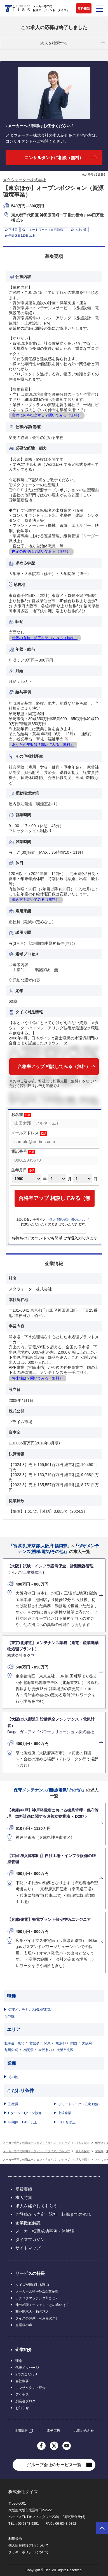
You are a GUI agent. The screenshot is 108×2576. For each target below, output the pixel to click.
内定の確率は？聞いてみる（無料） (41, 551)
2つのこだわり (26, 2374)
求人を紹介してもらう (36, 2205)
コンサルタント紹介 (30, 2388)
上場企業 (64, 2113)
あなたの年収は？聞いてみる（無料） (43, 745)
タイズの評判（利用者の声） (37, 2318)
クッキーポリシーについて (28, 2552)
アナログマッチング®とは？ (36, 2298)
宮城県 (34, 2043)
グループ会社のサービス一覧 (54, 2464)
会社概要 (22, 2381)
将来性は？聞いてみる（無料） (37, 1378)
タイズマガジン (30, 2239)
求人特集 (23, 2197)
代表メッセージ (27, 2368)
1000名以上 (67, 2122)
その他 (13, 2077)
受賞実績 (23, 2189)
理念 (18, 2361)
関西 (74, 2043)
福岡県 (29, 2050)
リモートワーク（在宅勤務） (80, 2104)
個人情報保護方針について (28, 2545)
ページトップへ (102, 2528)
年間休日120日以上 (22, 2122)
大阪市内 (45, 2050)
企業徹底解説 (28, 2222)
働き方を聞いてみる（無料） (35, 899)
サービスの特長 (30, 2273)
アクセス (22, 2394)
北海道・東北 (14, 2043)
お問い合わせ (84, 2431)
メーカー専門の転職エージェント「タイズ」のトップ (36, 2143)
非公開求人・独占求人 (32, 2312)
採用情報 (21, 2431)
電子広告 (53, 2431)
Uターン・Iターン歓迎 (25, 2113)
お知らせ (22, 2408)
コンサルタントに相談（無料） (54, 157)
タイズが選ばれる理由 (32, 2285)
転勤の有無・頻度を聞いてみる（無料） (45, 638)
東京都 (61, 2043)
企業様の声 (23, 2325)
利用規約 (15, 2539)
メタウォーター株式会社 (24, 180)
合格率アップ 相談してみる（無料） (54, 1066)
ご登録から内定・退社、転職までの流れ (53, 2214)
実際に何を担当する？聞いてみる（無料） (46, 415)
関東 (47, 2043)
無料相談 (84, 8)
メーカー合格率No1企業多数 (36, 2291)
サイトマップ (28, 2247)
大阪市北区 (65, 2050)
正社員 (13, 2104)
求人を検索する (54, 43)
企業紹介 (23, 2349)
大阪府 (87, 2043)
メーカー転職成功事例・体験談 (44, 2231)
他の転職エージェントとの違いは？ (42, 2305)
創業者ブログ (25, 2401)
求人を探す (83, 2143)
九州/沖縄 (11, 2050)
